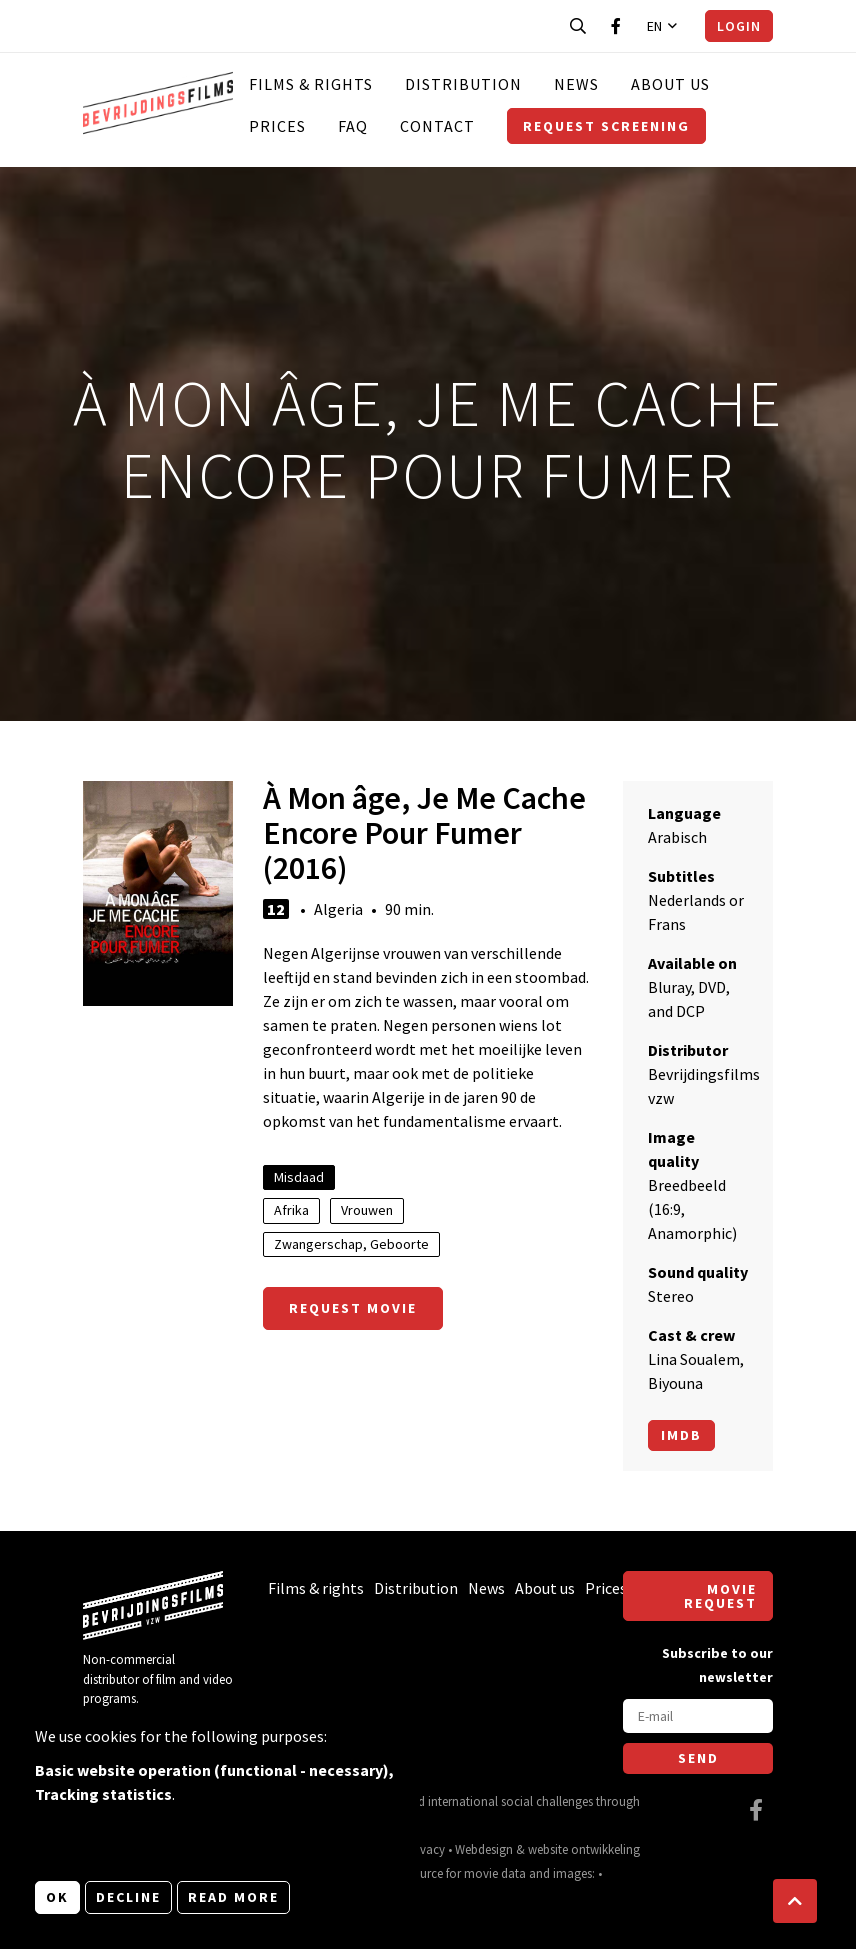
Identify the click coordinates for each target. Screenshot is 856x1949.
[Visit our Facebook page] (616, 26)
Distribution (463, 84)
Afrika (291, 1210)
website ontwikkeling (584, 1849)
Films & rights (311, 84)
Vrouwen (367, 1210)
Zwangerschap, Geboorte (351, 1244)
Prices (277, 126)
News (576, 84)
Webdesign (484, 1849)
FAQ (353, 126)
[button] (795, 1901)
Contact (437, 126)
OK (57, 1897)
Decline (128, 1897)
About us (670, 84)
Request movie (353, 1308)
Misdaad (299, 1177)
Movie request (720, 1596)
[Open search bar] (578, 26)
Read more (233, 1897)
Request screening (606, 126)
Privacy (425, 1849)
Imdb (681, 1435)
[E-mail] (698, 1716)
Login (739, 26)
